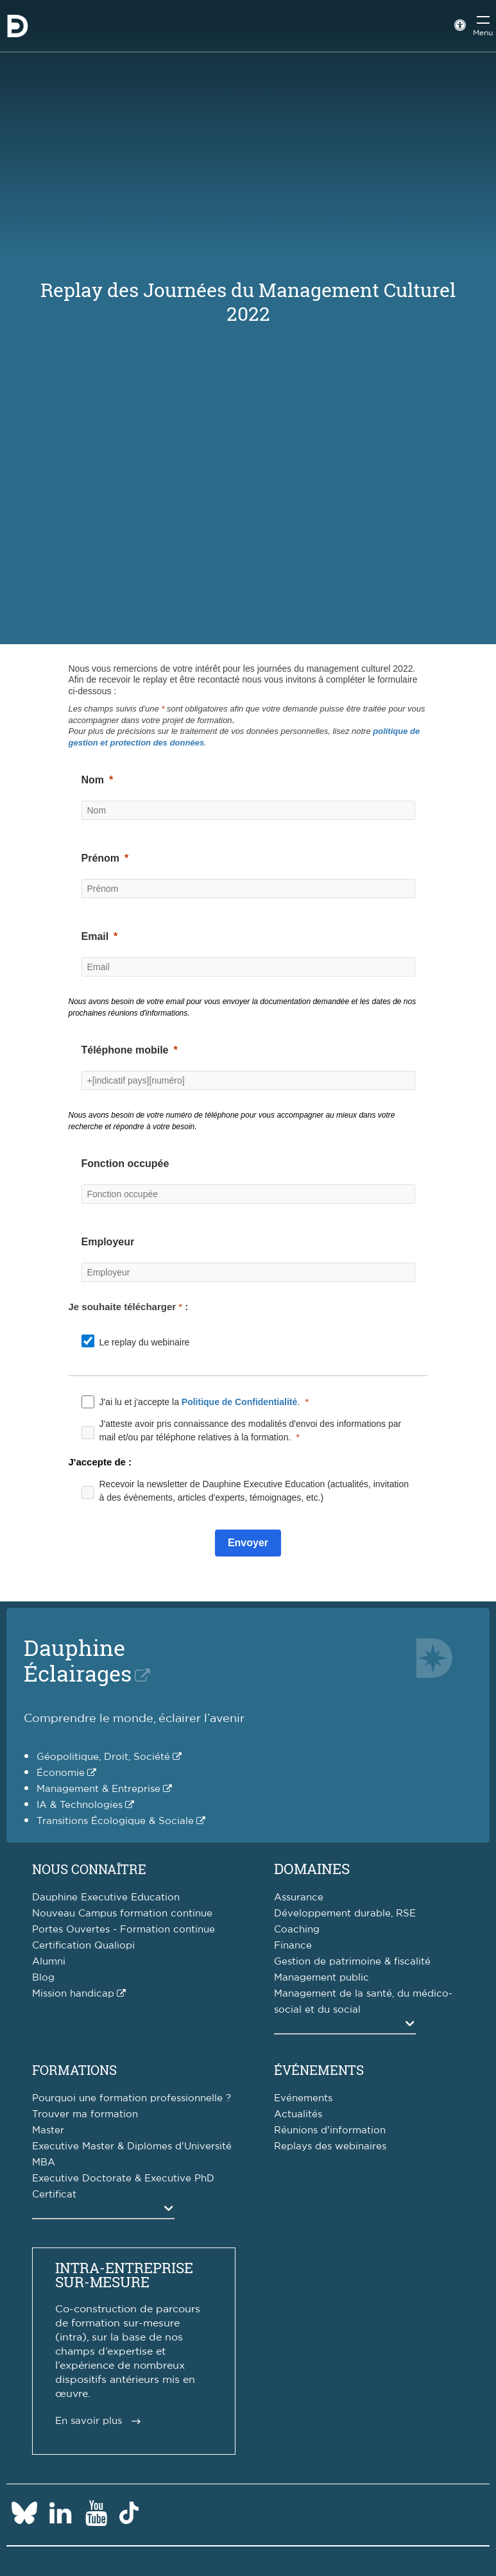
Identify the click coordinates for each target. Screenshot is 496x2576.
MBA (43, 2162)
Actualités (298, 2114)
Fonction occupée (125, 1163)
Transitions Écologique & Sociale (115, 1821)
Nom (93, 779)
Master (48, 2130)
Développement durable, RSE (345, 1913)
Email (95, 936)
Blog (43, 1978)
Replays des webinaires (330, 2146)
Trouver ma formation (85, 2114)
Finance (293, 1945)
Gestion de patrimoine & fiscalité (352, 1961)
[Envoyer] (248, 1543)
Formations (74, 2069)
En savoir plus (88, 2421)
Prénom (100, 858)
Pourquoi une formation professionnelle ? (131, 2098)
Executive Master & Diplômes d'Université (132, 2146)
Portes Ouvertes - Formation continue (123, 1929)
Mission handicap (73, 1994)
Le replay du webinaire (144, 1342)
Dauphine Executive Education (106, 1897)
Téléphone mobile (125, 1050)
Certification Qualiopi (83, 1945)
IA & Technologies (80, 1805)
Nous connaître (89, 1869)
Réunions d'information (330, 2130)
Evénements (303, 2098)
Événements (319, 2069)
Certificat (54, 2194)
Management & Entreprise (98, 1789)
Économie (61, 1773)
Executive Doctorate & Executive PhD (123, 2178)
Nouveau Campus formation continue (122, 1913)
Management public (321, 1978)
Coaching (297, 1929)
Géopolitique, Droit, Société (103, 1757)
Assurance (298, 1897)
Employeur (108, 1241)
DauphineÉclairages (78, 1660)
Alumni (48, 1961)
